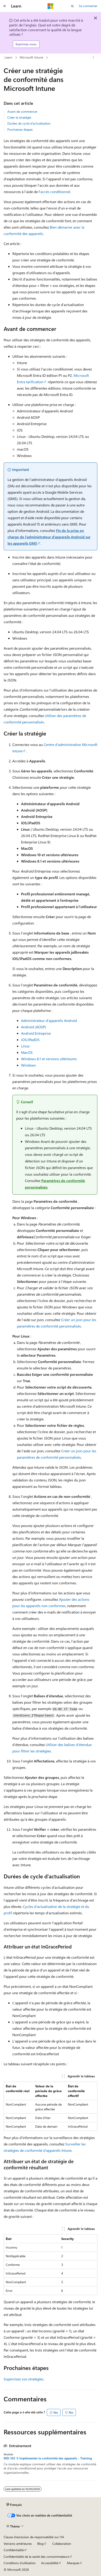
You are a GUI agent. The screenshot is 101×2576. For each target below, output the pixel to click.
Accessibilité (49, 2563)
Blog (40, 2543)
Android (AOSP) (33, 1026)
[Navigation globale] (4, 6)
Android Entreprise (36, 1033)
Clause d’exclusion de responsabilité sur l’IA (34, 2537)
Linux (25, 1046)
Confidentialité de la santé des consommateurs (36, 2556)
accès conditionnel (55, 191)
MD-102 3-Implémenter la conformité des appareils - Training (48, 2458)
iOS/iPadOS (30, 1039)
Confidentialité (14, 2550)
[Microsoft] (50, 6)
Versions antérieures (18, 2543)
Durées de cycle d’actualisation (28, 123)
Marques (73, 2563)
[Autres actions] (93, 57)
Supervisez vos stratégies (23, 2379)
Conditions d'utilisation (20, 2563)
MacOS (27, 1052)
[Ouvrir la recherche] (72, 6)
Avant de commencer (22, 111)
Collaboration (61, 2543)
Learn (8, 57)
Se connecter (88, 6)
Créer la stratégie (19, 117)
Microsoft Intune (31, 57)
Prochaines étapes (20, 129)
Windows (28, 1065)
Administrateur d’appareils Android (49, 1020)
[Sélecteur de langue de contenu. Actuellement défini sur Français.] (14, 2504)
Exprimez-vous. (26, 44)
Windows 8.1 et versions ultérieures (49, 1058)
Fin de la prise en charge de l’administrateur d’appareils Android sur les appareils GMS (49, 537)
